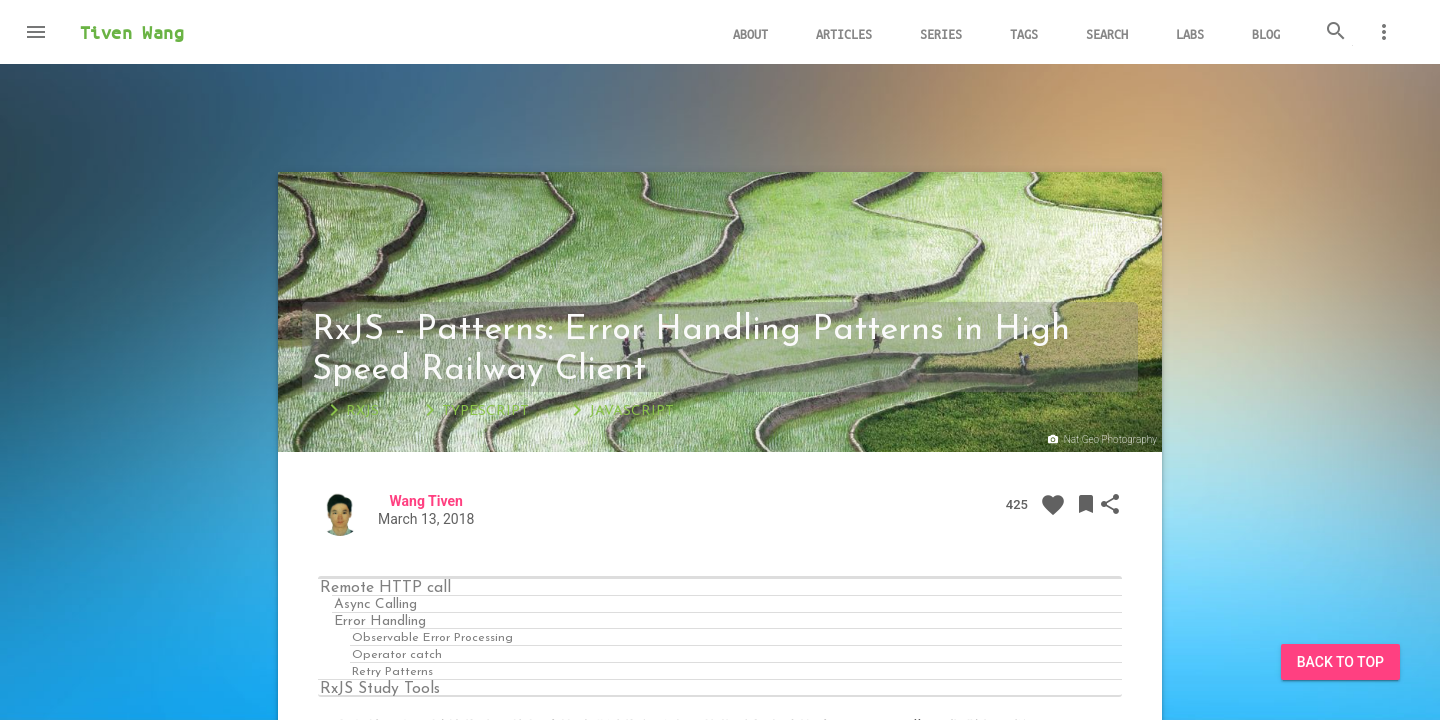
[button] (36, 32)
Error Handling (380, 620)
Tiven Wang (132, 32)
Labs (1190, 33)
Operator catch (397, 653)
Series (941, 33)
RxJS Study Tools (380, 688)
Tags (1024, 33)
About (750, 33)
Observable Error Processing (432, 636)
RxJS (350, 410)
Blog (1266, 33)
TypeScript (473, 410)
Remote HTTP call (385, 587)
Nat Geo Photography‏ (1101, 440)
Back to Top (1340, 662)
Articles (844, 33)
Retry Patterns (392, 670)
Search (1107, 33)
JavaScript (619, 410)
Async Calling (375, 603)
